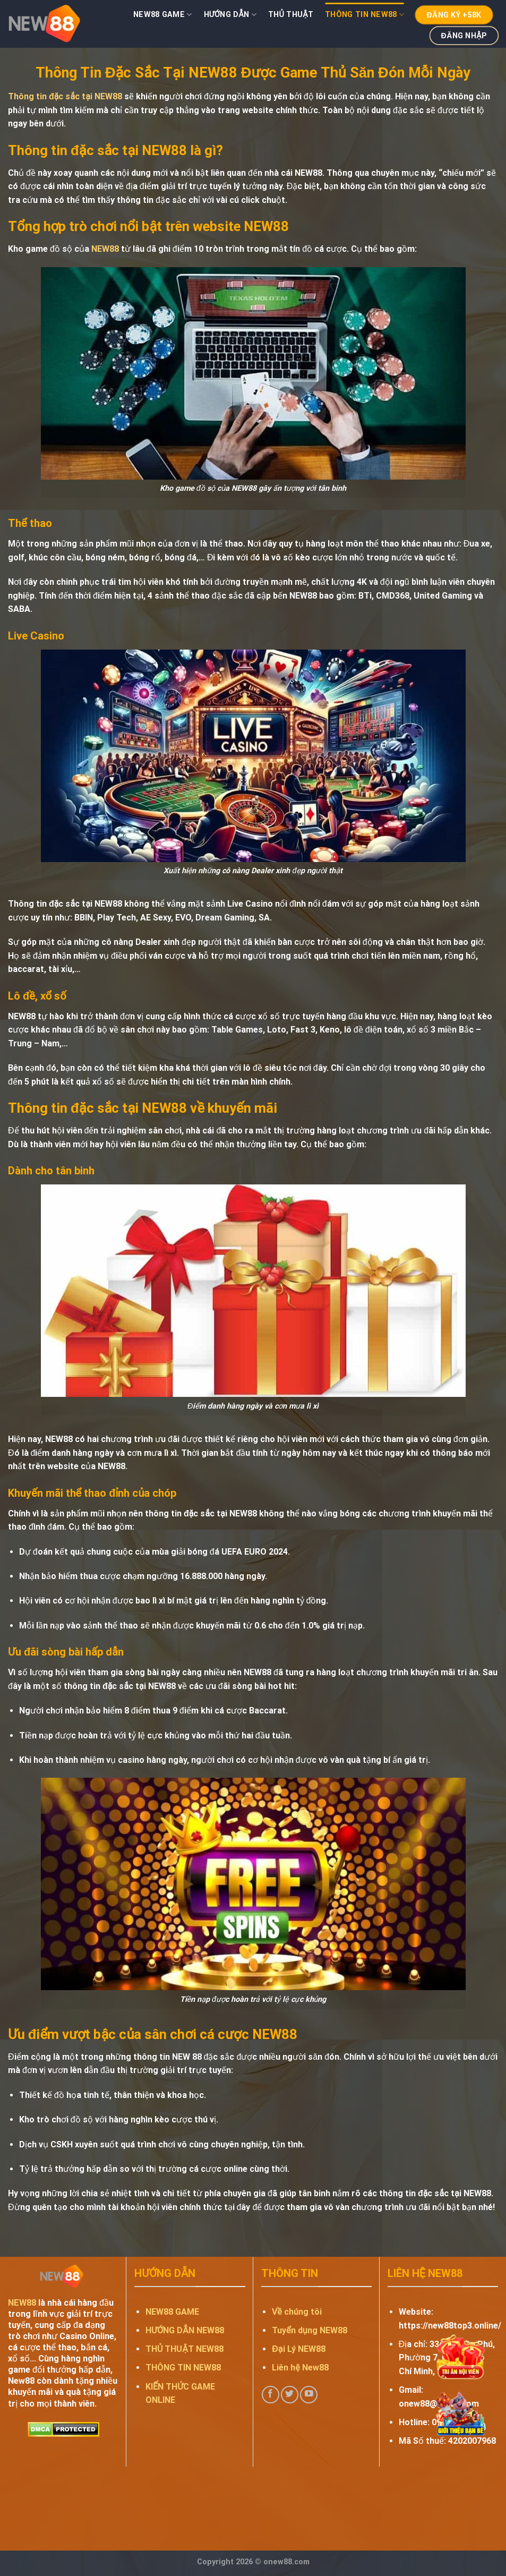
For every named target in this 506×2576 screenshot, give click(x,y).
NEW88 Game (162, 15)
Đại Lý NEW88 (298, 2349)
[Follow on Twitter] (289, 2394)
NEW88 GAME (172, 2312)
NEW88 (105, 249)
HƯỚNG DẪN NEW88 (184, 2330)
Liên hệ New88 (300, 2367)
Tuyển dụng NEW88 (309, 2330)
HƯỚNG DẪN (230, 15)
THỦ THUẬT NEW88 (184, 2349)
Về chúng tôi (296, 2312)
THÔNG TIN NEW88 (183, 2367)
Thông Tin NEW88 (364, 15)
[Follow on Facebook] (270, 2394)
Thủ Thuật (290, 14)
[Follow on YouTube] (309, 2394)
